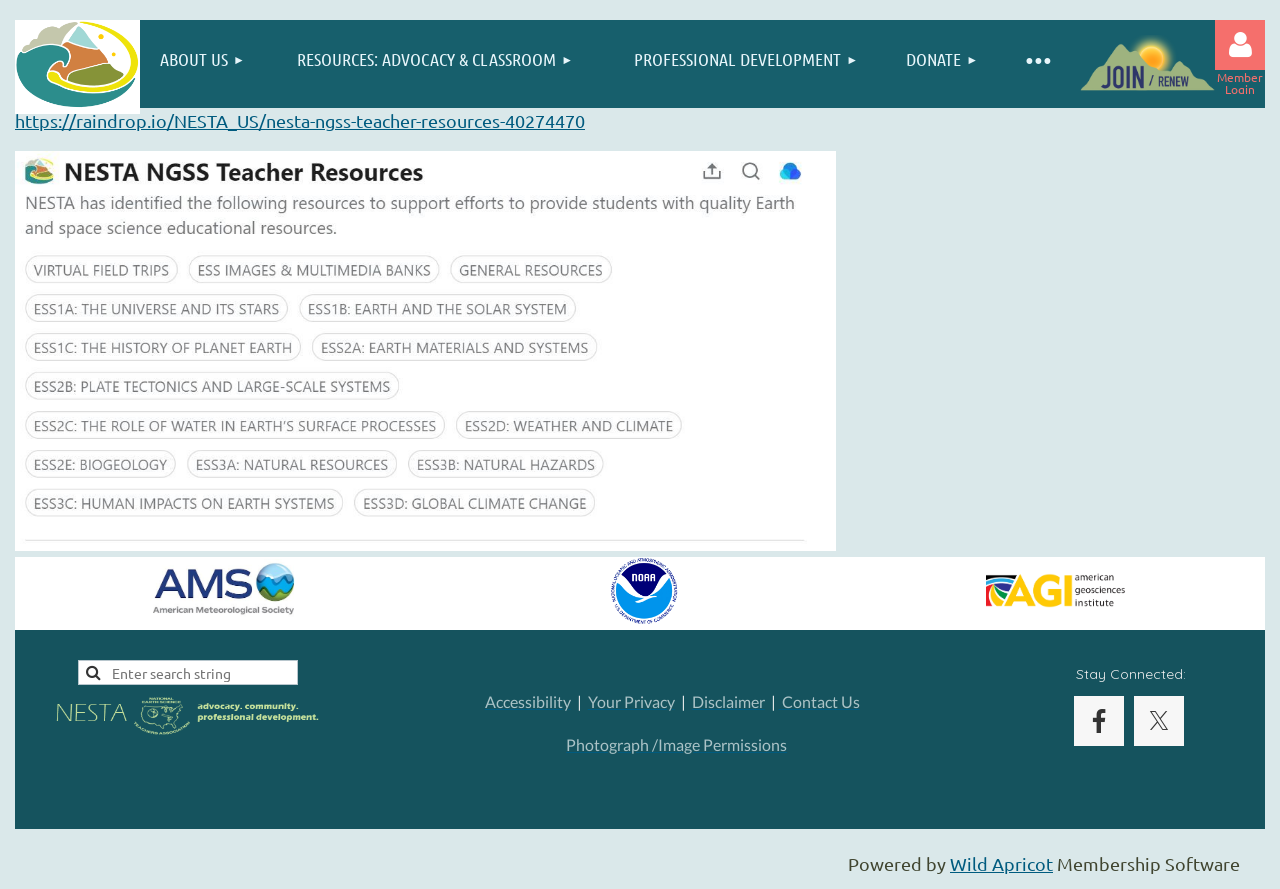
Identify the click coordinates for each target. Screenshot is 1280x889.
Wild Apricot (1001, 863)
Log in (1240, 45)
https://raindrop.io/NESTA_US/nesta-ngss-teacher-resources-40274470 (300, 120)
